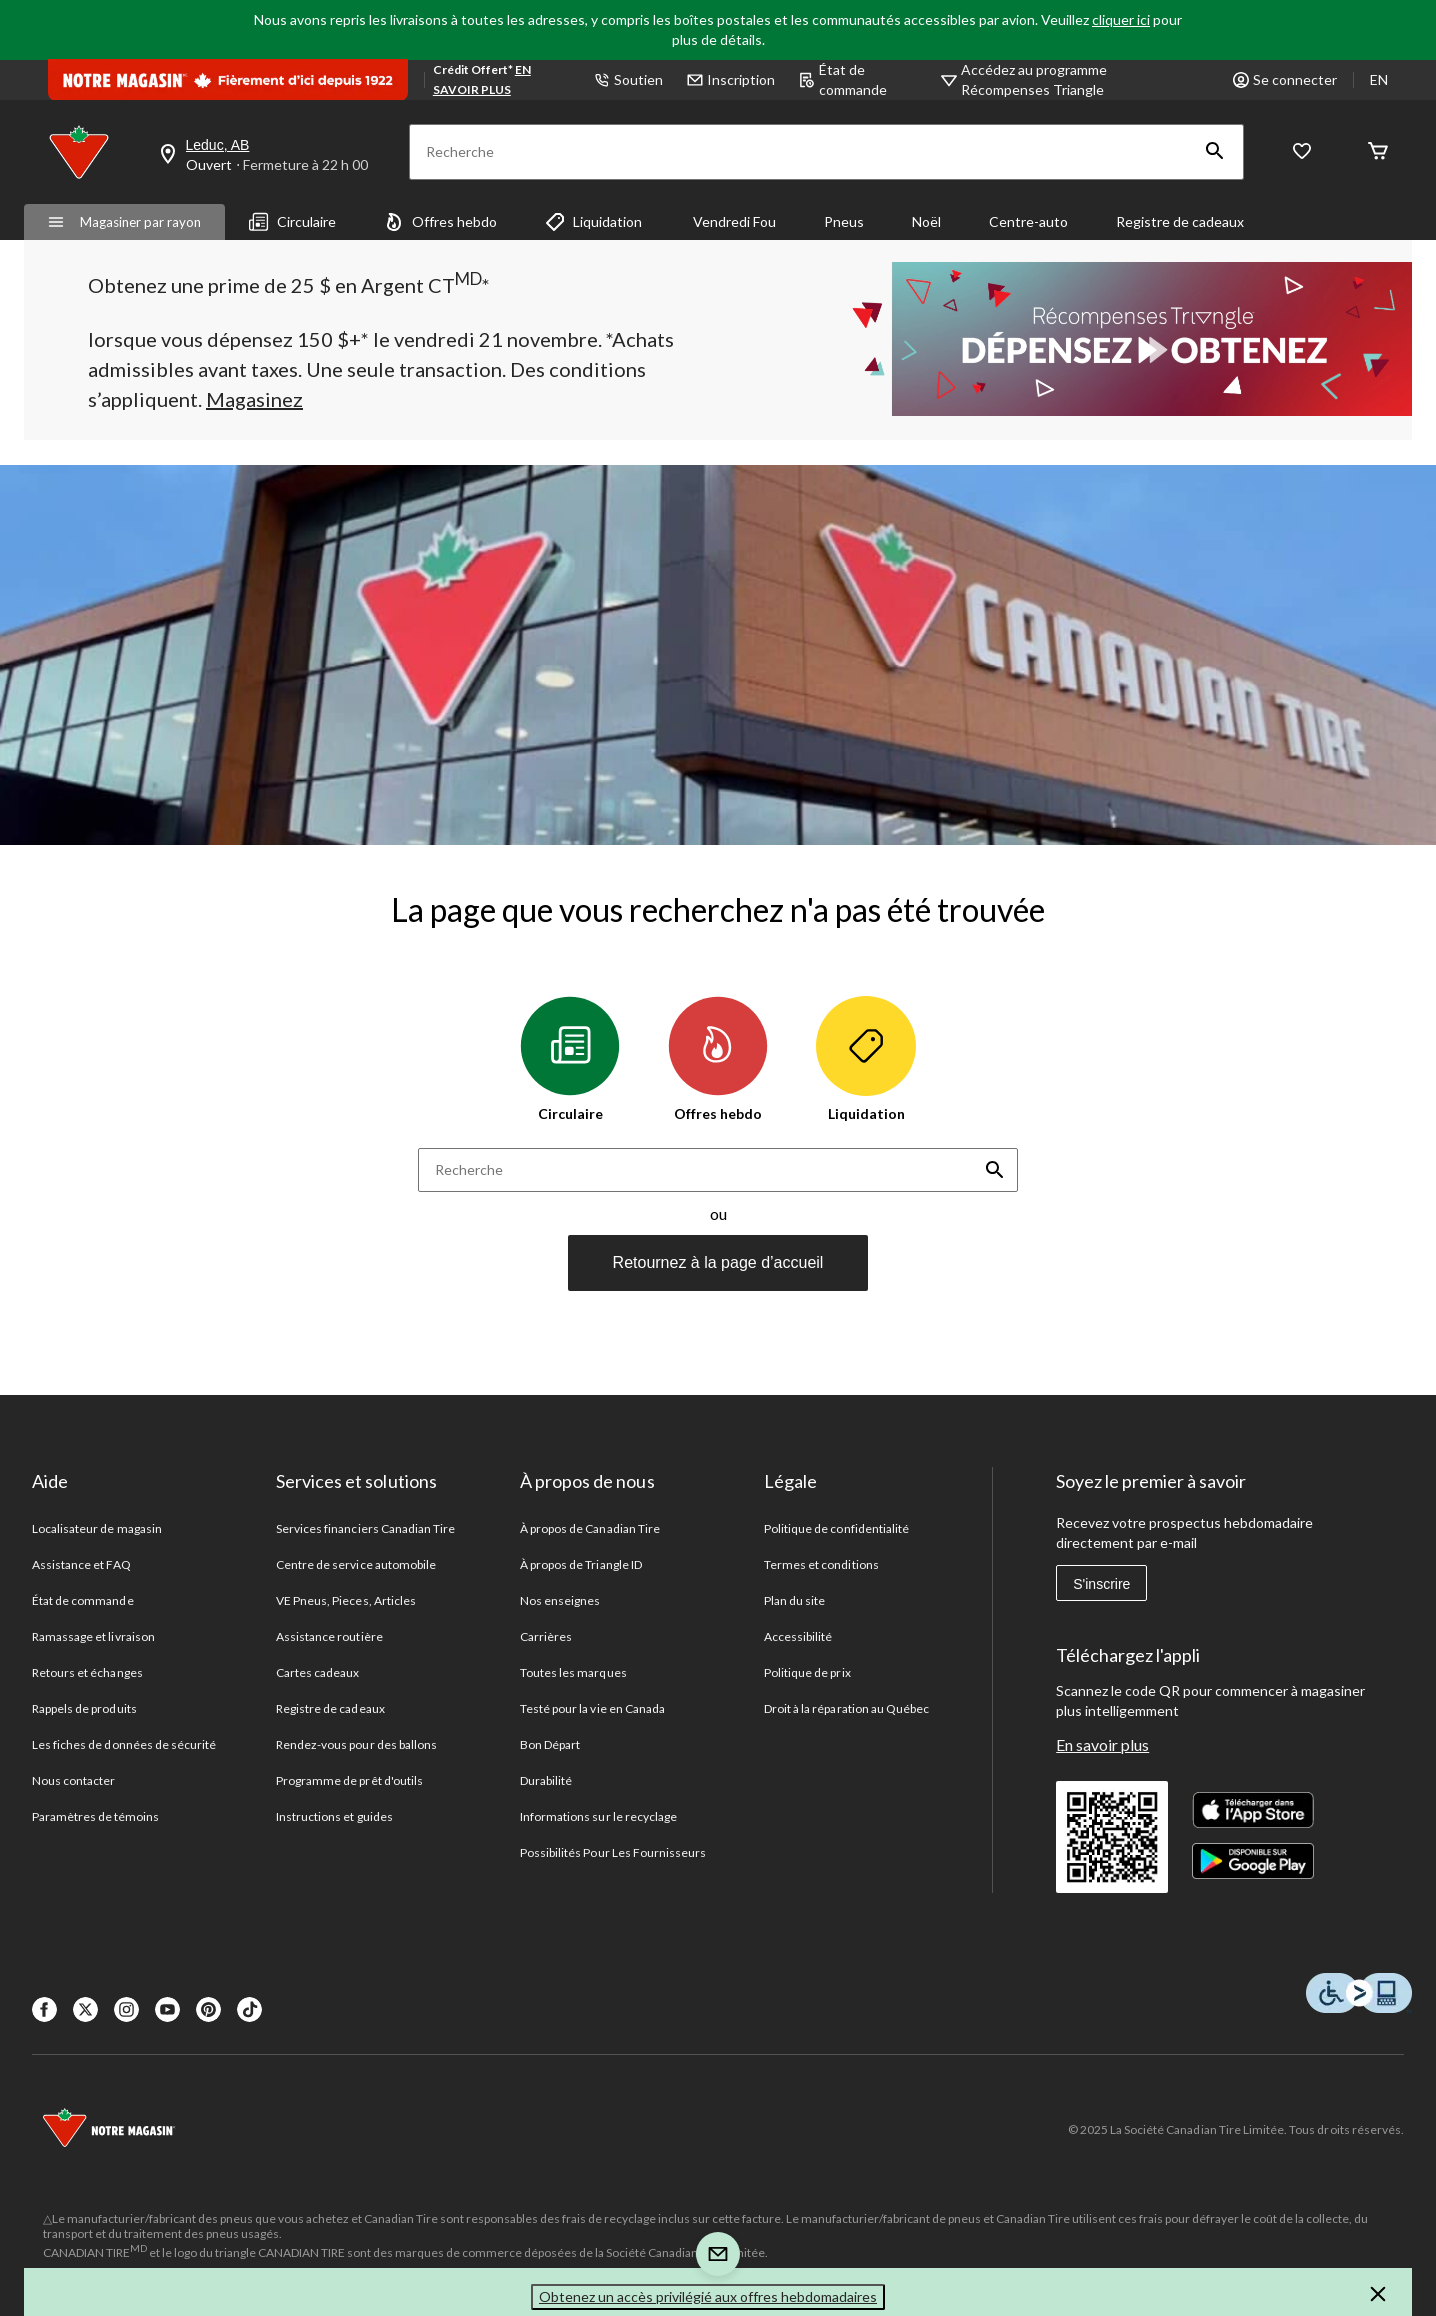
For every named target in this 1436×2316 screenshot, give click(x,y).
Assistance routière (329, 1636)
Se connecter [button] (1285, 79)
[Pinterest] (208, 2009)
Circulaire (292, 222)
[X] (85, 2009)
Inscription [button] (731, 79)
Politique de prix (807, 1672)
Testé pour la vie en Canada (592, 1708)
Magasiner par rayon (124, 222)
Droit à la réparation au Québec (846, 1708)
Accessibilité (798, 1636)
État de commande (843, 79)
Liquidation (593, 222)
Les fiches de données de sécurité (124, 1744)
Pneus (844, 221)
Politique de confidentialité (836, 1528)
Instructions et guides (334, 1816)
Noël (926, 221)
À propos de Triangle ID (581, 1564)
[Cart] (1378, 152)
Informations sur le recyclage (598, 1816)
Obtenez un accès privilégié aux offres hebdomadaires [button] (708, 2296)
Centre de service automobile (356, 1564)
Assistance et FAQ (81, 1564)
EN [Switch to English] (1379, 79)
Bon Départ (550, 1744)
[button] (1215, 152)
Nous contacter (74, 1780)
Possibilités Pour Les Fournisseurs (613, 1852)
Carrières (546, 1636)
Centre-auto (1028, 221)
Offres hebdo (440, 222)
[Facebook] (44, 2009)
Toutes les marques (573, 1672)
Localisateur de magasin (97, 1528)
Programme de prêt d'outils (349, 1780)
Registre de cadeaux (1180, 221)
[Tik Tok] (249, 2009)
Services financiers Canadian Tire (365, 1528)
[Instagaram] (126, 2009)
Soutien (628, 79)
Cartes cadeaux (318, 1672)
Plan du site (794, 1600)
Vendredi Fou (733, 221)
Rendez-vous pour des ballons (356, 1744)
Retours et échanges (87, 1672)
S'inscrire (1101, 1584)
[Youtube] (167, 2009)
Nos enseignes (560, 1600)
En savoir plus (1102, 1744)
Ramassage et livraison (93, 1636)
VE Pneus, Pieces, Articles (346, 1600)
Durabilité (546, 1780)
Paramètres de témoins (95, 1816)
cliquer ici (1121, 19)
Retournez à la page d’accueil (718, 1262)
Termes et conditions (821, 1564)
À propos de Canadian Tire (590, 1528)
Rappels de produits (84, 1708)
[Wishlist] (1302, 152)
